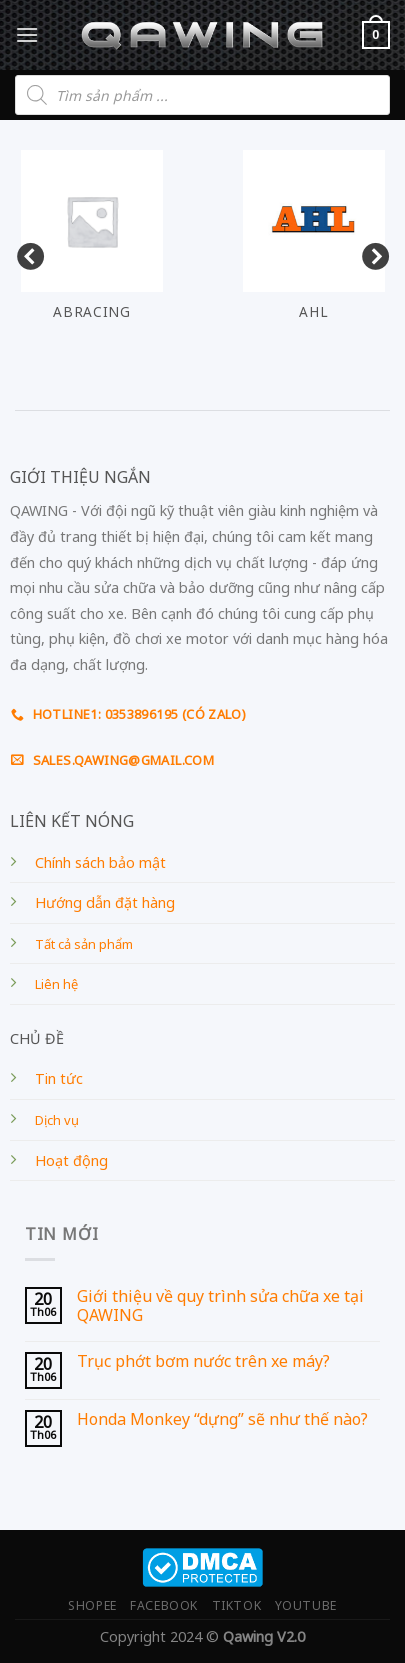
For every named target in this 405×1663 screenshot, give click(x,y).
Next (370, 253)
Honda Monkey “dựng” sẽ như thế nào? (222, 1419)
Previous (25, 253)
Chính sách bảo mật (100, 862)
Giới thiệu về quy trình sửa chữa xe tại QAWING (220, 1306)
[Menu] (27, 34)
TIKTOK (237, 1605)
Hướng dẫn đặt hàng (105, 902)
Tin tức (59, 1078)
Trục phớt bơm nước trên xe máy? (203, 1361)
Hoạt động (71, 1160)
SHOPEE (92, 1605)
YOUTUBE (306, 1605)
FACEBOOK (164, 1605)
